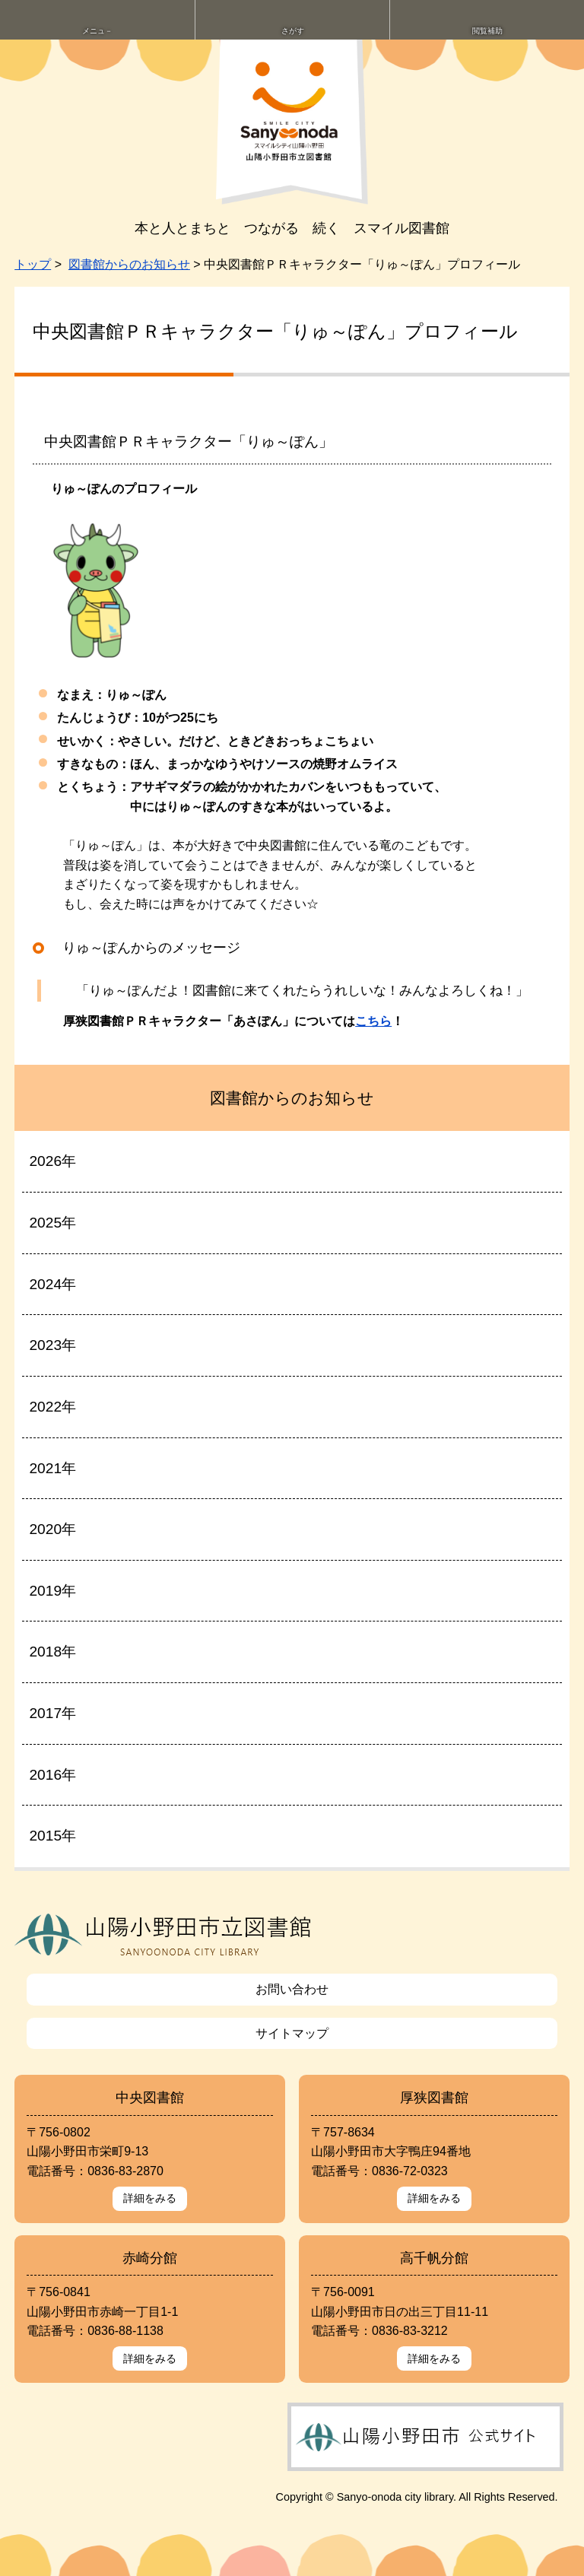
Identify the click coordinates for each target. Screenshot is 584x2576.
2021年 (52, 1468)
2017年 (52, 1713)
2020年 (52, 1529)
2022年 (52, 1407)
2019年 (52, 1591)
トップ (32, 264)
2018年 (52, 1652)
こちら (373, 1021)
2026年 (52, 1161)
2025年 (52, 1223)
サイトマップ (292, 2033)
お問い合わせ (292, 1989)
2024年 (52, 1284)
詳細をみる (149, 2198)
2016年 (52, 1775)
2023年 (52, 1345)
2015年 (52, 1836)
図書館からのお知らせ (129, 264)
